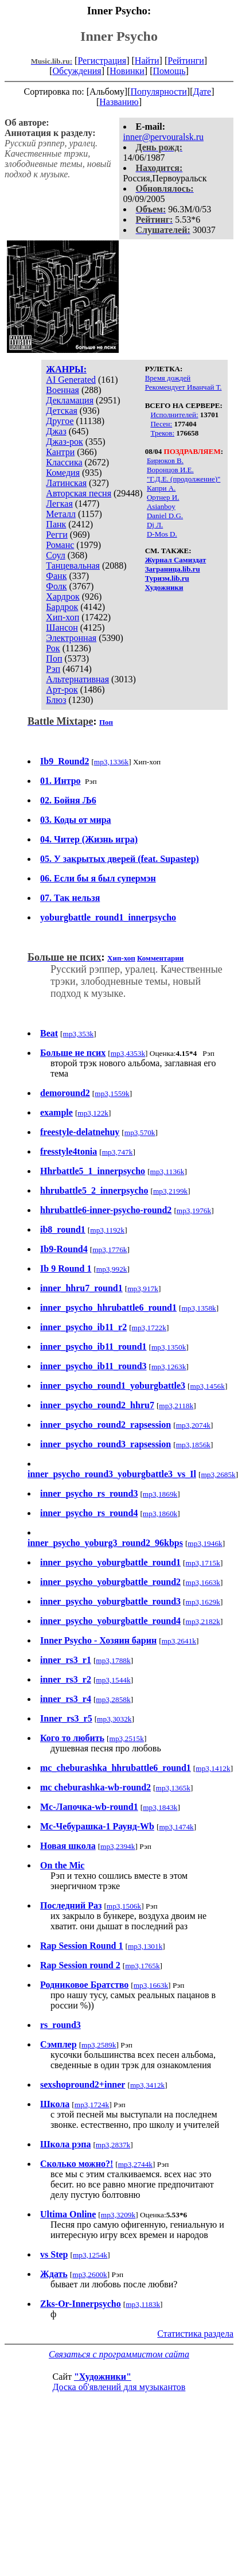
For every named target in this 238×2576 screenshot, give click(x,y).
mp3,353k (78, 1033)
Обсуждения (76, 71)
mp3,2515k (127, 1738)
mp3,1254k (90, 2255)
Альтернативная (77, 679)
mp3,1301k (145, 1946)
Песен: (161, 423)
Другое (59, 421)
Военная (62, 390)
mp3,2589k (98, 2045)
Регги (56, 534)
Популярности (158, 91)
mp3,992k (111, 1269)
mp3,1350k (168, 1347)
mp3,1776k (109, 1249)
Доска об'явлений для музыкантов (119, 2387)
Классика (64, 462)
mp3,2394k (117, 1846)
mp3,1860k (160, 1513)
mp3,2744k (135, 2164)
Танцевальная (73, 565)
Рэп (53, 669)
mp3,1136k (167, 1171)
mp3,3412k (147, 2085)
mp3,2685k (218, 1474)
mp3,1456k (207, 1386)
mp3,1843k (160, 1807)
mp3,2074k (193, 1425)
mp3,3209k (118, 2214)
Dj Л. (155, 524)
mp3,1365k (173, 1788)
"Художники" (102, 2376)
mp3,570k (139, 1132)
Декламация (69, 400)
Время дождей (168, 378)
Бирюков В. (165, 460)
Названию (119, 102)
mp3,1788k (113, 1660)
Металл (61, 514)
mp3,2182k (203, 1621)
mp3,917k (142, 1288)
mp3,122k (92, 1113)
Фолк (56, 586)
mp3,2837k (113, 2144)
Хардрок (62, 596)
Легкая (59, 503)
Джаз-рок (64, 441)
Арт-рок (61, 689)
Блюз (56, 700)
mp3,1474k (176, 1827)
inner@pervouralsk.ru (163, 137)
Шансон (61, 627)
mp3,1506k (124, 1906)
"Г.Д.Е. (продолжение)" (183, 479)
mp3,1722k (149, 1327)
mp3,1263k (168, 1366)
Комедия (63, 472)
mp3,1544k (113, 1680)
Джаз (56, 431)
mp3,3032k (114, 1719)
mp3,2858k (113, 1699)
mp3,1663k (203, 1582)
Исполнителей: (174, 414)
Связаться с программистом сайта (119, 2354)
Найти (147, 60)
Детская (61, 410)
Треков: (162, 433)
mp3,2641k (179, 1641)
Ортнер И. (163, 497)
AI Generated (71, 379)
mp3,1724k (92, 2104)
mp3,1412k (213, 1768)
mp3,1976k (194, 1210)
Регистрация (101, 60)
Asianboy (161, 506)
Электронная (71, 638)
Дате (202, 91)
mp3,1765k (142, 1965)
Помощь (169, 71)
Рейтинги (185, 60)
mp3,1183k (143, 2304)
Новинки (127, 71)
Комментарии (160, 958)
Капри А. (161, 488)
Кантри (60, 452)
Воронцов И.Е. (170, 469)
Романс (60, 545)
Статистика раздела (195, 2333)
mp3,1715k (203, 1563)
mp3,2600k (89, 2274)
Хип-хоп (62, 617)
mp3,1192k (107, 1230)
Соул (55, 555)
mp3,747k (117, 1152)
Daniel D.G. (165, 515)
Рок (53, 648)
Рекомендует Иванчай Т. (183, 387)
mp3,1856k (193, 1444)
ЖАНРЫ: (66, 369)
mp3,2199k (170, 1191)
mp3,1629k (203, 1602)
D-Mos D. (162, 534)
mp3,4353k (128, 1053)
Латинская (66, 483)
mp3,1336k (111, 761)
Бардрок (62, 607)
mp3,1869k (160, 1494)
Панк (56, 524)
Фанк (56, 576)
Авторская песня (78, 493)
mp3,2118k (176, 1405)
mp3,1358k (198, 1308)
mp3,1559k (112, 1093)
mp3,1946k (205, 1543)
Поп (54, 658)
